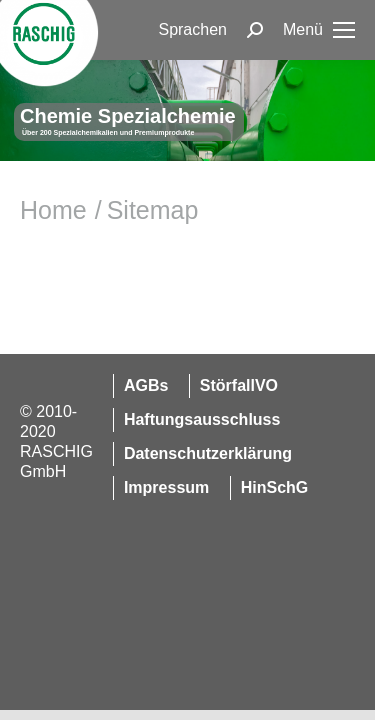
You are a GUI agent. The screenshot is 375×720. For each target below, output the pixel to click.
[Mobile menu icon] (319, 30)
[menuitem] (192, 30)
